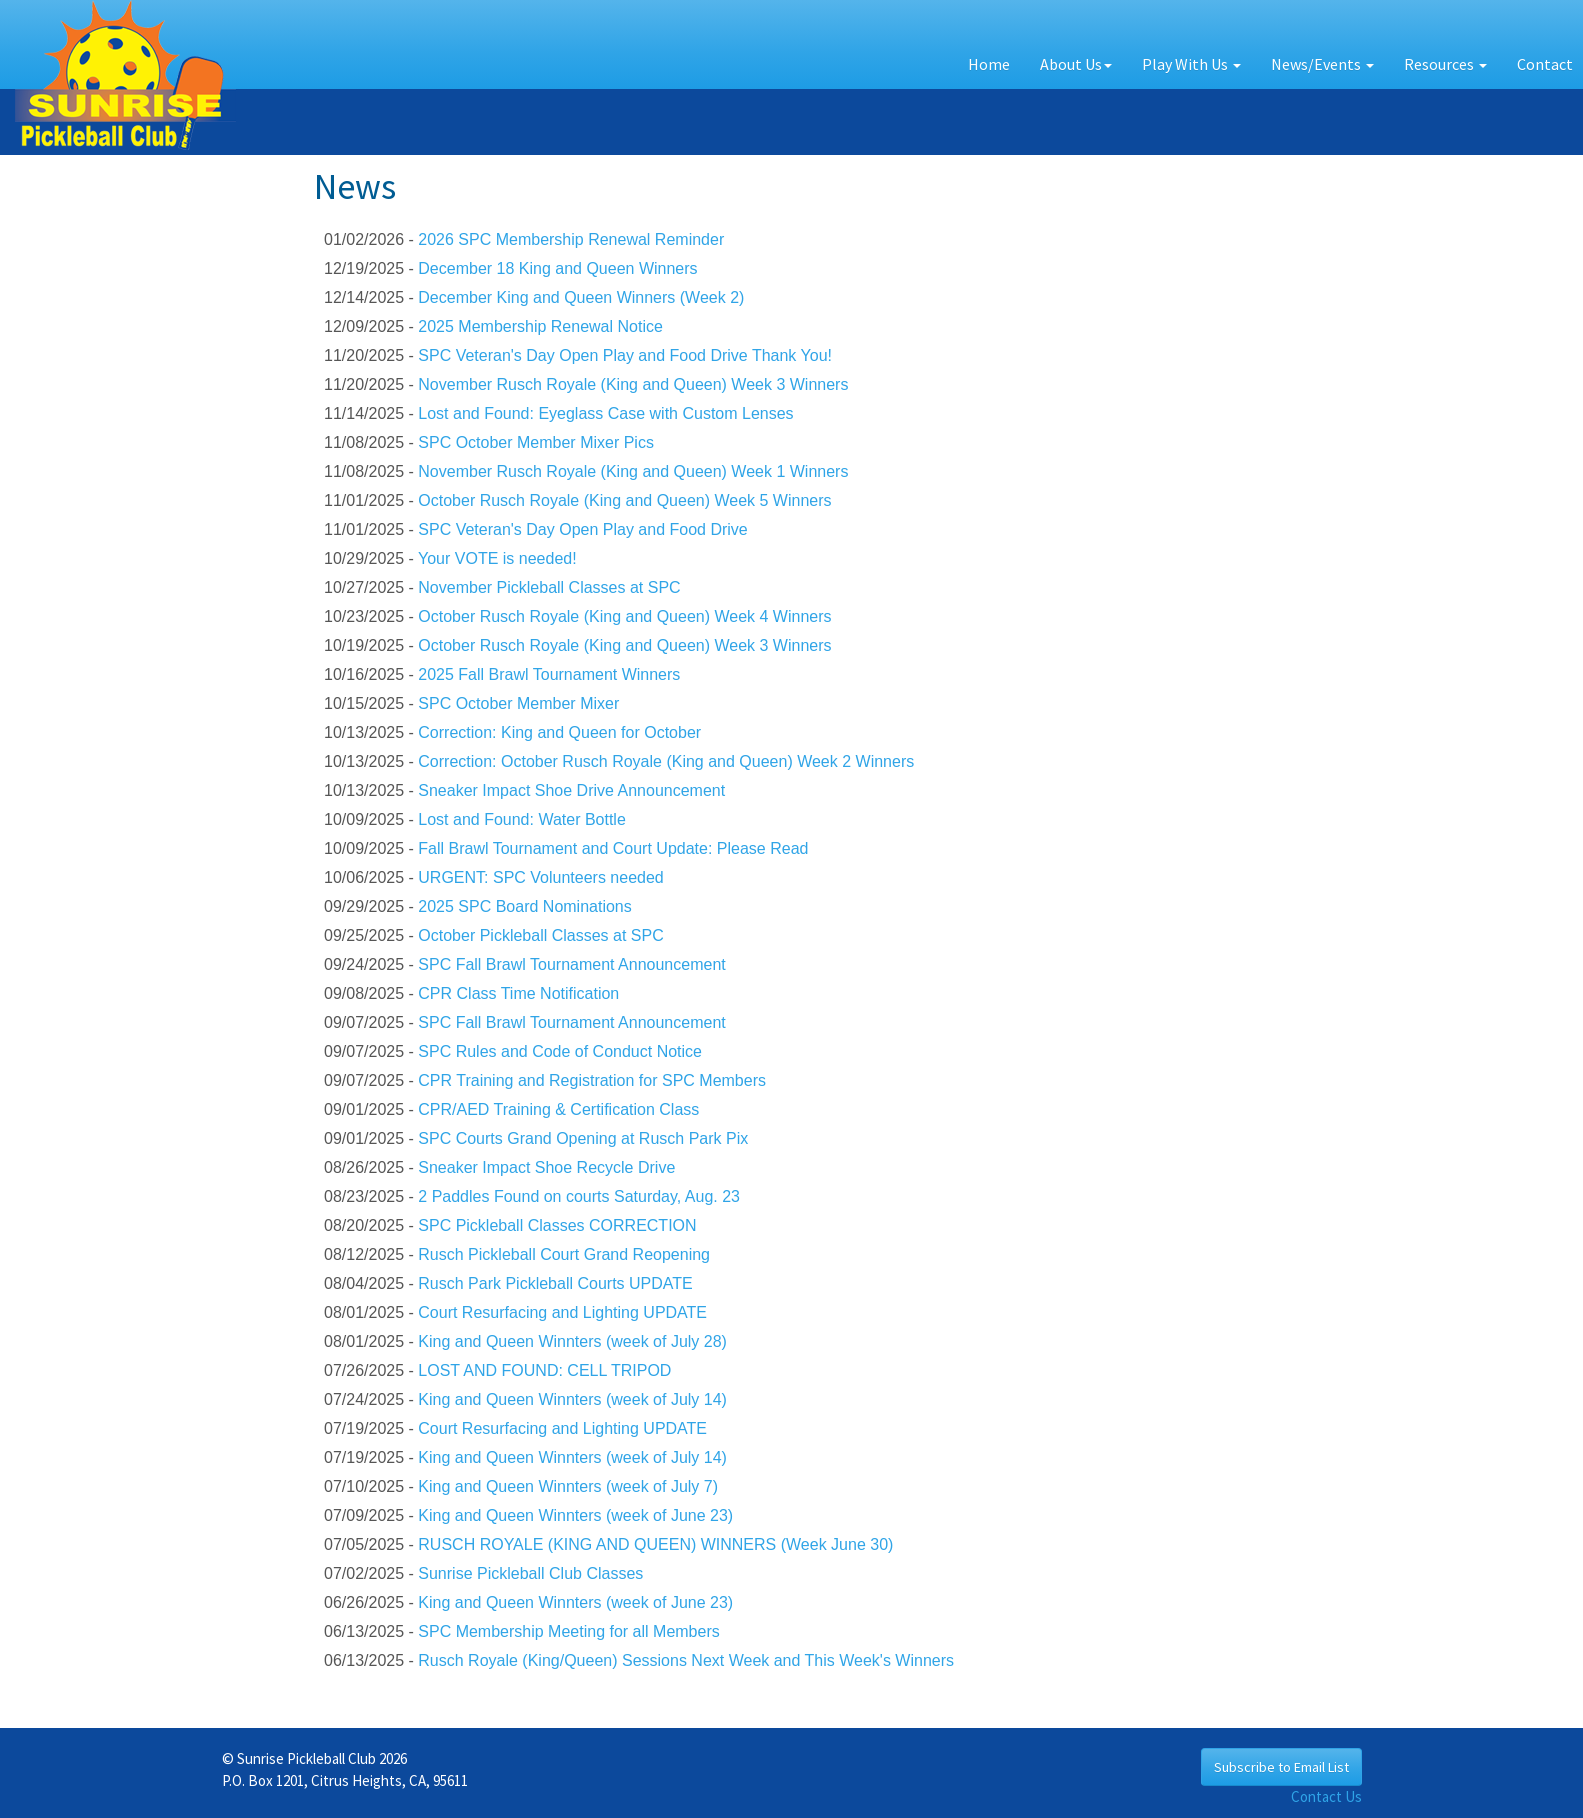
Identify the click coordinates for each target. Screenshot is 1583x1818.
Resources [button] (1445, 64)
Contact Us (1326, 1796)
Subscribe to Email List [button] (1281, 1767)
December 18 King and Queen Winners (557, 268)
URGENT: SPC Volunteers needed (540, 877)
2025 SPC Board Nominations (524, 906)
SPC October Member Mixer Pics (536, 442)
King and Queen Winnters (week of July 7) (568, 1486)
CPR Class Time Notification (518, 993)
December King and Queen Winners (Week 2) (581, 297)
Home (989, 64)
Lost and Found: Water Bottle (522, 819)
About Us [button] (1076, 64)
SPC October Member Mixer (518, 703)
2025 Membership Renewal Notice (540, 326)
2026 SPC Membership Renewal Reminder (571, 239)
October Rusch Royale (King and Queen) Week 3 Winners (624, 645)
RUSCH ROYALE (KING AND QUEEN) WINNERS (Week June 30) (655, 1544)
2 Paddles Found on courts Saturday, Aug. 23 (579, 1196)
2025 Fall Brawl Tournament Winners (549, 674)
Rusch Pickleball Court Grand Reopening (564, 1254)
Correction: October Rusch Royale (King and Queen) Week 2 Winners (666, 761)
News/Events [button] (1322, 64)
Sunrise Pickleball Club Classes (530, 1573)
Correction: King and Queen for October (559, 732)
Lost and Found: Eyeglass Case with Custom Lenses (605, 413)
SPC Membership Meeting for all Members (568, 1631)
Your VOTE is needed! (497, 558)
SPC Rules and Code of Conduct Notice (560, 1051)
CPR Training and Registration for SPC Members (592, 1080)
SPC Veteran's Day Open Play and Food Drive (582, 529)
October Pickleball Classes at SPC (540, 935)
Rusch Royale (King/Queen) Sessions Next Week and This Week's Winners (686, 1660)
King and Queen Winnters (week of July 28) (572, 1341)
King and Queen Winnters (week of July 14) (572, 1399)
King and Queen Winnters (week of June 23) (575, 1515)
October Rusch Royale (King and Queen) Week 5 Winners (624, 500)
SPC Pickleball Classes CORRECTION (557, 1225)
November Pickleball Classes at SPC (549, 587)
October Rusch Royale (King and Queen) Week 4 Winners (624, 616)
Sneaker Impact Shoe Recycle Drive (546, 1167)
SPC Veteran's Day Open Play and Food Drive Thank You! (625, 355)
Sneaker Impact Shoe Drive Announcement (571, 790)
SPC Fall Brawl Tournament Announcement (571, 964)
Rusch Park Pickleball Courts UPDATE (555, 1283)
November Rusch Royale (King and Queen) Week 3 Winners (633, 384)
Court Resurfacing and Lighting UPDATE (562, 1312)
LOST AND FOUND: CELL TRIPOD (544, 1370)
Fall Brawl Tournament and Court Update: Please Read (613, 848)
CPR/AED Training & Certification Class (558, 1109)
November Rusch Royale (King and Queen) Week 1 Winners (633, 471)
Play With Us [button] (1191, 64)
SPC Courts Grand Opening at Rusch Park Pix (583, 1138)
